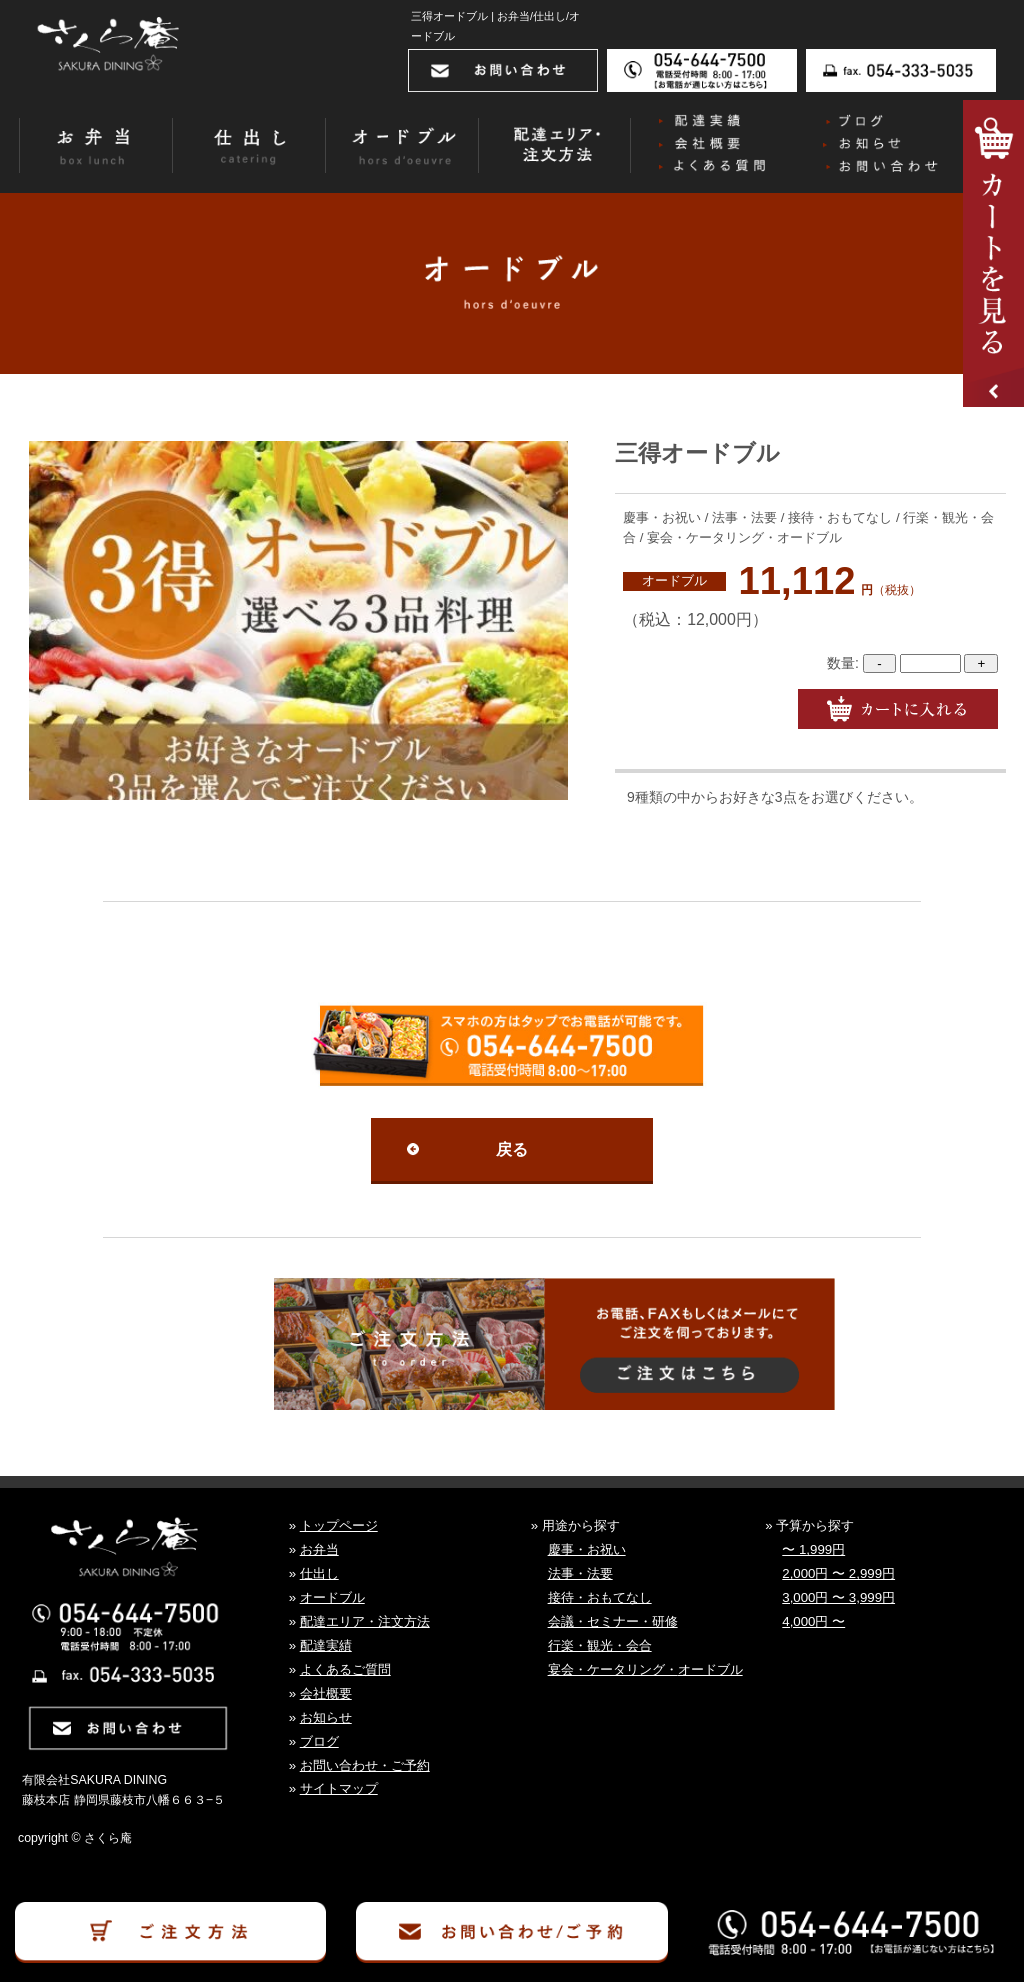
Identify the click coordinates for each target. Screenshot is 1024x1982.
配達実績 (326, 1645)
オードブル (674, 581)
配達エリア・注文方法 (365, 1621)
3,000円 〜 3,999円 (838, 1597)
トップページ (339, 1525)
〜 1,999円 (813, 1549)
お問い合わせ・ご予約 (365, 1765)
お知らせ (326, 1717)
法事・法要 (580, 1573)
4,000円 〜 (813, 1621)
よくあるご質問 (345, 1669)
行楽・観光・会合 (600, 1645)
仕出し (319, 1573)
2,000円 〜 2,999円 (838, 1573)
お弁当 (319, 1549)
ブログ (319, 1741)
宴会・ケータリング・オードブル (645, 1669)
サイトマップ (339, 1788)
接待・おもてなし (600, 1597)
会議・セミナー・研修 (613, 1621)
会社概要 (326, 1693)
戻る (512, 1149)
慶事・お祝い (587, 1549)
